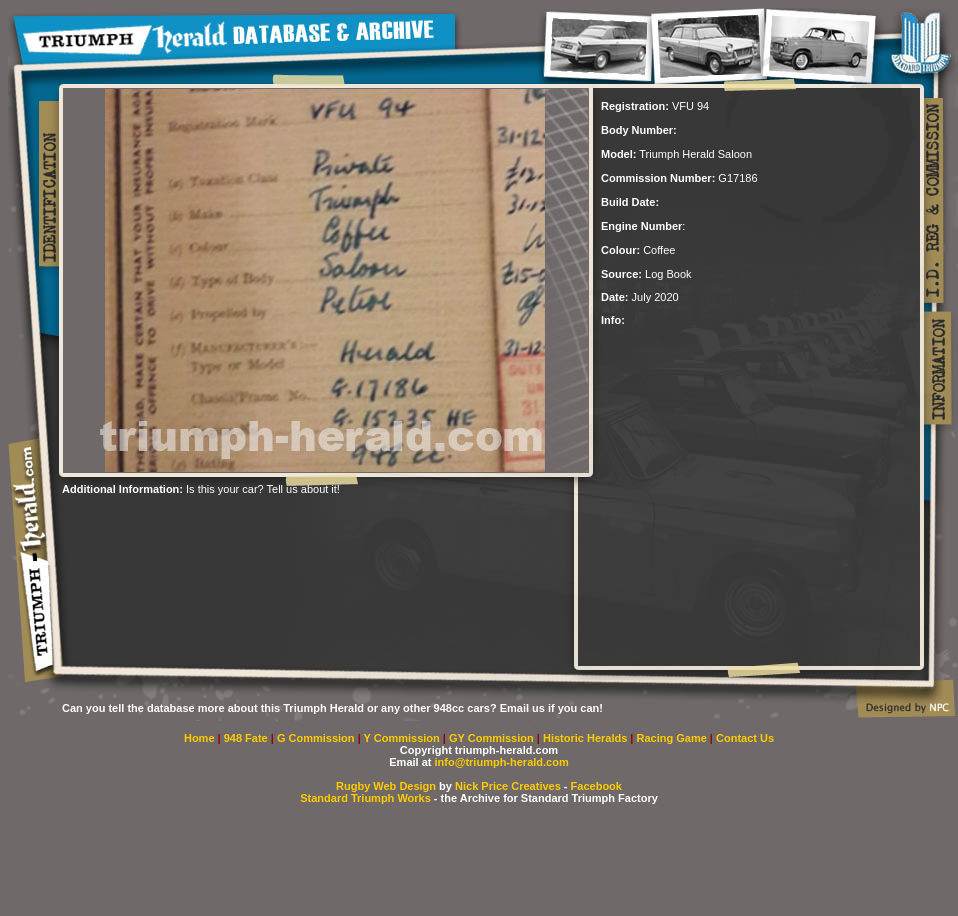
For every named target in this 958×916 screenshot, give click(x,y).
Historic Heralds (586, 738)
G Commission (317, 738)
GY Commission (491, 738)
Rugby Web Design (386, 786)
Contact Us (745, 738)
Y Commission (403, 738)
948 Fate (247, 738)
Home (199, 738)
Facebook (596, 786)
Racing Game (673, 738)
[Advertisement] (296, 525)
